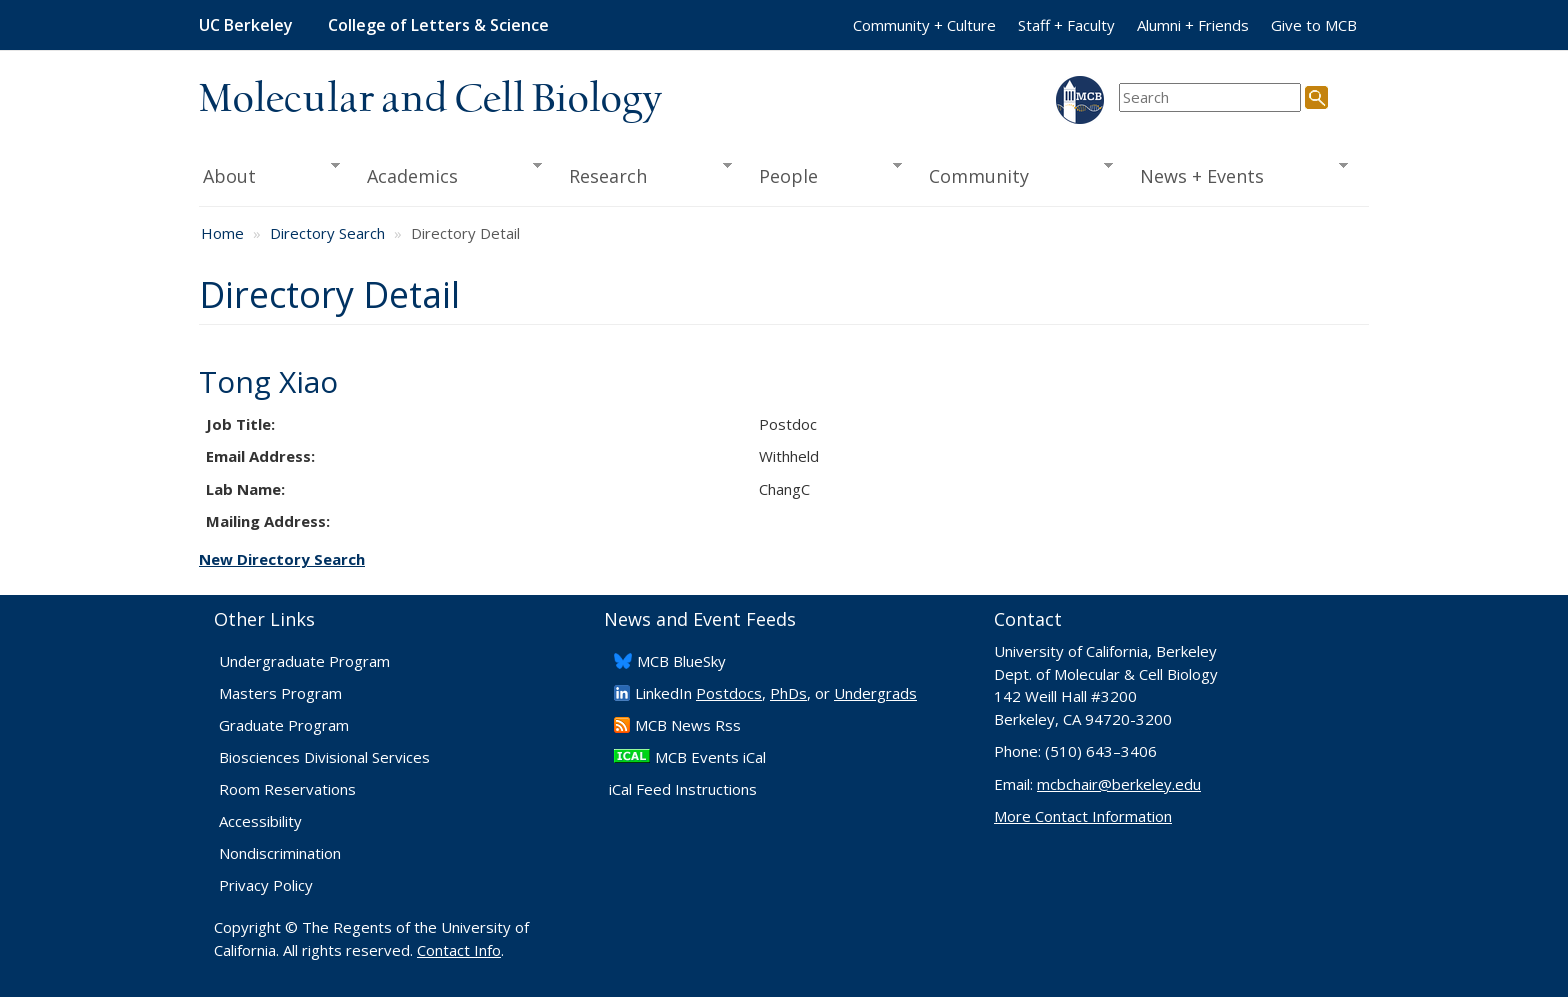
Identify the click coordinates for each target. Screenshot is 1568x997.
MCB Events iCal (710, 757)
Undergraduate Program (304, 661)
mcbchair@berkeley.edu (1119, 784)
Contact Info (459, 950)
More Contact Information (1083, 816)
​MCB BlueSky (681, 661)
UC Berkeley (246, 25)
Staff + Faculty (1066, 25)
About (269, 174)
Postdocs (729, 693)
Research (644, 174)
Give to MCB (1314, 25)
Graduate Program (284, 725)
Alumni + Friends (1193, 25)
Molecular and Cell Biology (430, 100)
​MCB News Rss (688, 725)
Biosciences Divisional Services (324, 757)
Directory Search (327, 233)
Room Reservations (287, 789)
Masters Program (280, 693)
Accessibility (260, 821)
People (823, 174)
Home (222, 233)
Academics (448, 174)
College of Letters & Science (438, 25)
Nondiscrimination (280, 853)
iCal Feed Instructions (683, 789)
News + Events (1237, 174)
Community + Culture (924, 25)
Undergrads (875, 693)
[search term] (1210, 97)
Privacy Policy (266, 885)
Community (1015, 174)
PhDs (788, 693)
